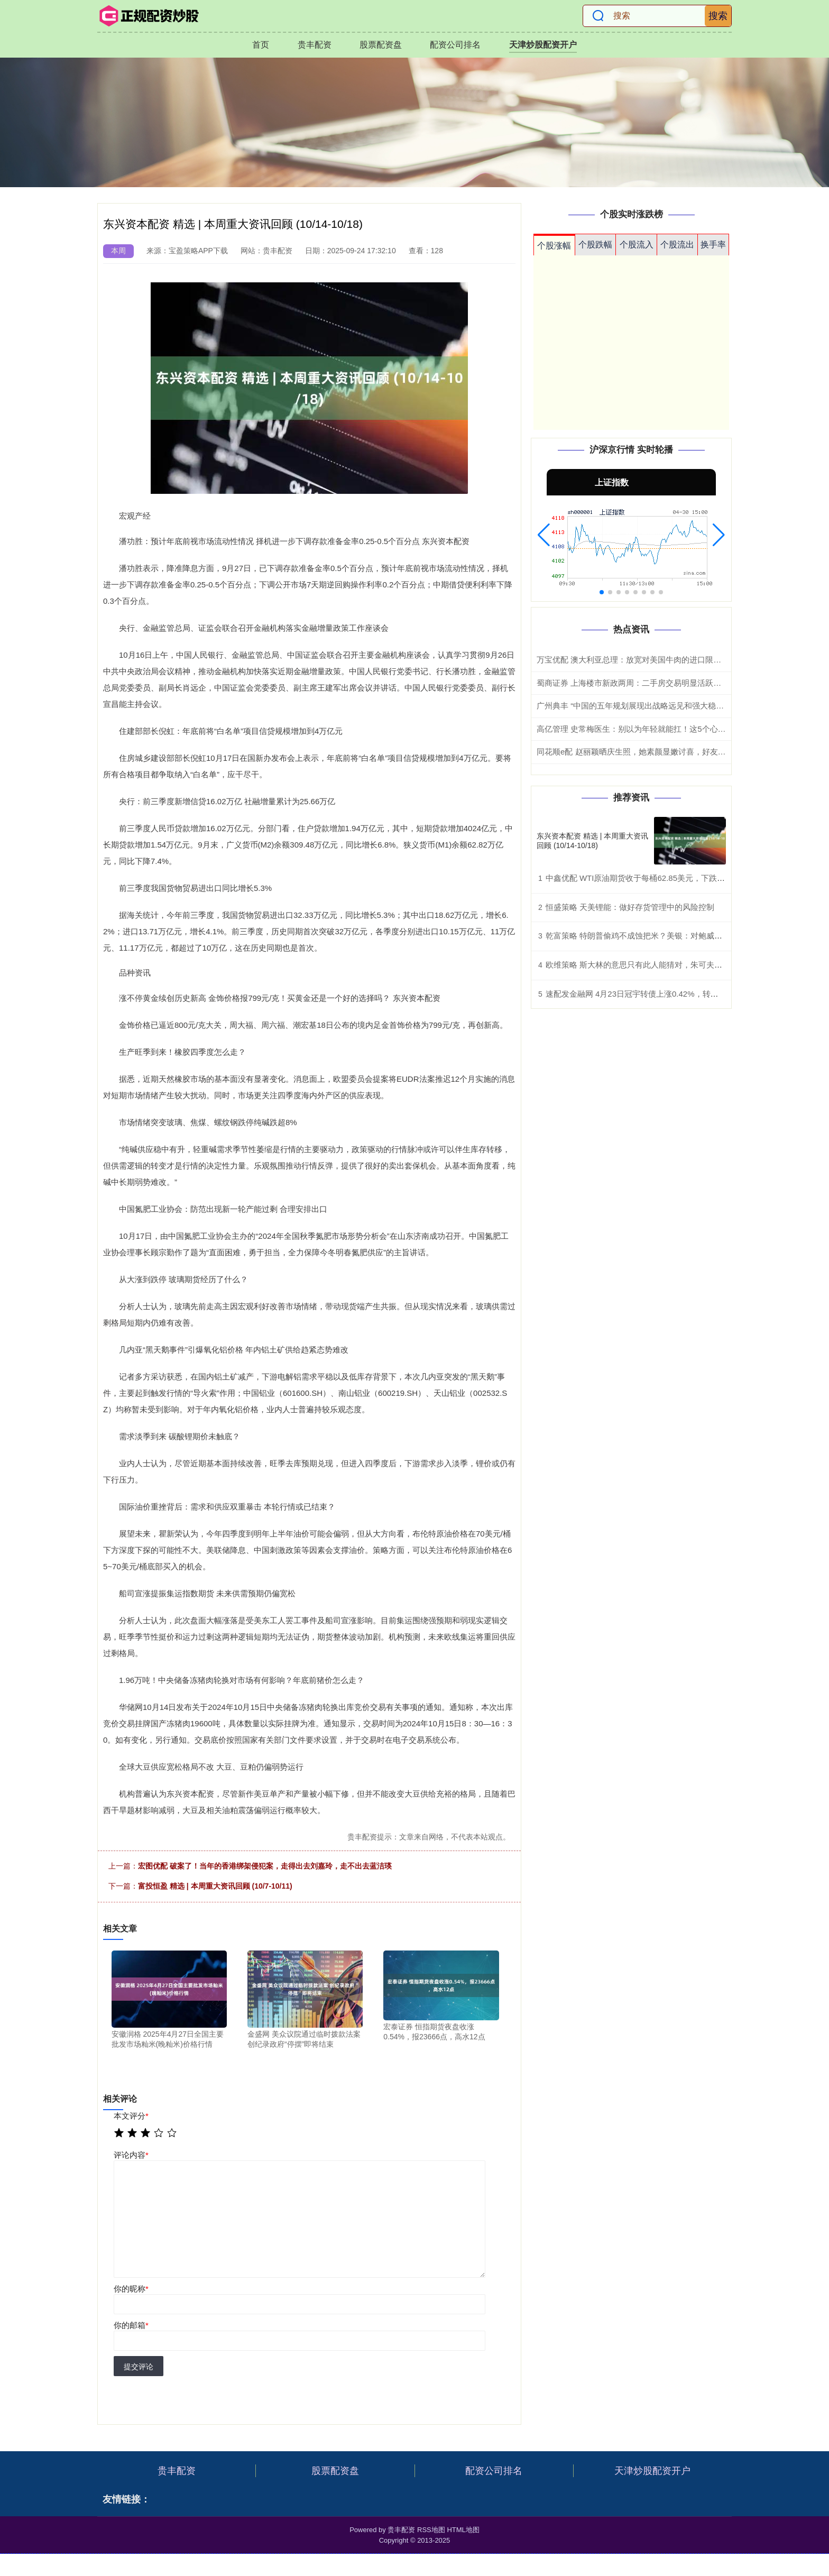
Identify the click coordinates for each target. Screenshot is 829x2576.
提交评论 (138, 2366)
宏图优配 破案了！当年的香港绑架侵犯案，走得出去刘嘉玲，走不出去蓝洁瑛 (265, 1866)
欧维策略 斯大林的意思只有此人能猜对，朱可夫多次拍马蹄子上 (658, 964)
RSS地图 (431, 2530)
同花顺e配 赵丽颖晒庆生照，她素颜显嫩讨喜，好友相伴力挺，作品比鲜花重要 (675, 751)
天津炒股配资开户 (543, 44)
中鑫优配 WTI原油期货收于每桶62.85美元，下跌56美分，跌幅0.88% (667, 877)
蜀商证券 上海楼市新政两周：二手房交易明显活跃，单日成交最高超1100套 (670, 682)
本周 (118, 250)
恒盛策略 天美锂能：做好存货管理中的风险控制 (630, 907)
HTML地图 (463, 2530)
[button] (544, 535)
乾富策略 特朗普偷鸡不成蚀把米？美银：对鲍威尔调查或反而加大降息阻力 (677, 935)
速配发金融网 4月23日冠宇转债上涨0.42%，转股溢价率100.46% (659, 993)
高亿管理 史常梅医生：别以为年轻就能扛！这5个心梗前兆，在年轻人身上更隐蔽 (679, 728)
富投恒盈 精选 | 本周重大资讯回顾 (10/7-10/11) (215, 1886)
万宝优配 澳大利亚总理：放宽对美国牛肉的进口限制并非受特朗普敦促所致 (668, 659)
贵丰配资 (314, 44)
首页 (260, 44)
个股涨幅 (554, 245)
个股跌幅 (595, 244)
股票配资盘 (381, 44)
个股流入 (636, 244)
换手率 (713, 244)
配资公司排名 (455, 44)
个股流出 (677, 244)
